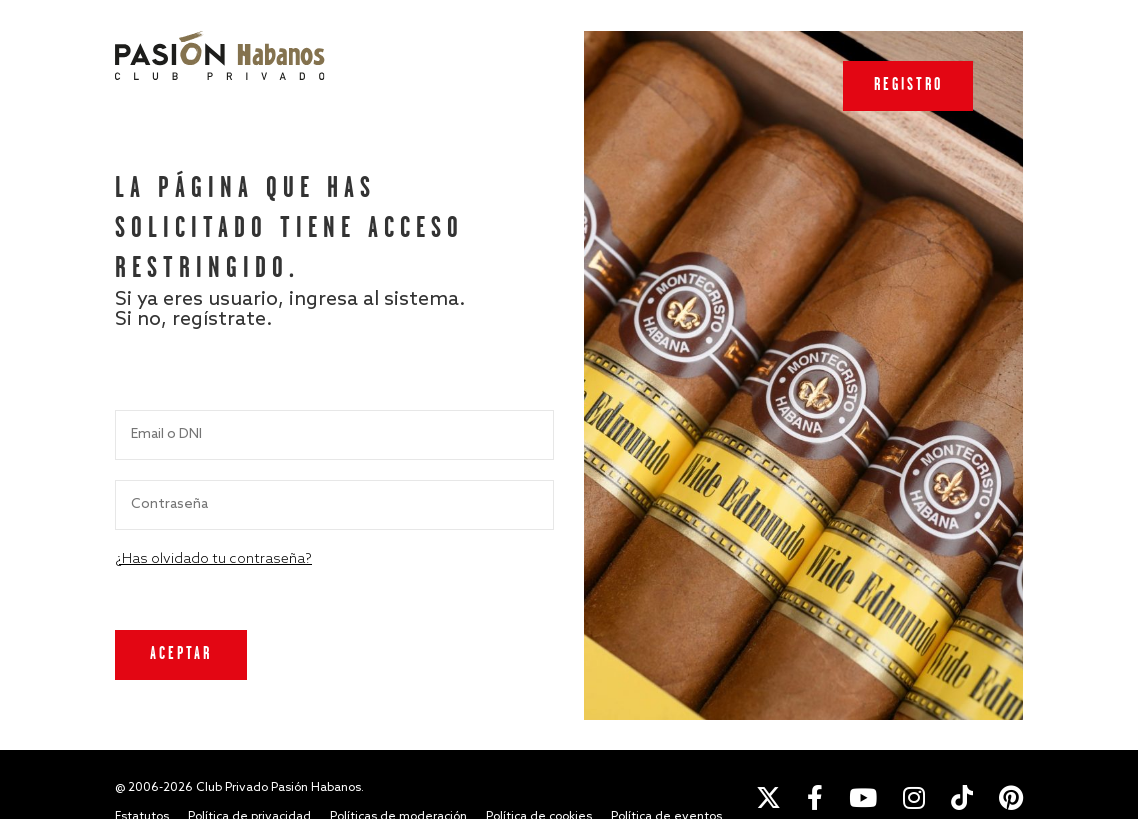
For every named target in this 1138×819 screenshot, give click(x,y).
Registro (908, 85)
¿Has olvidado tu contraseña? (213, 559)
